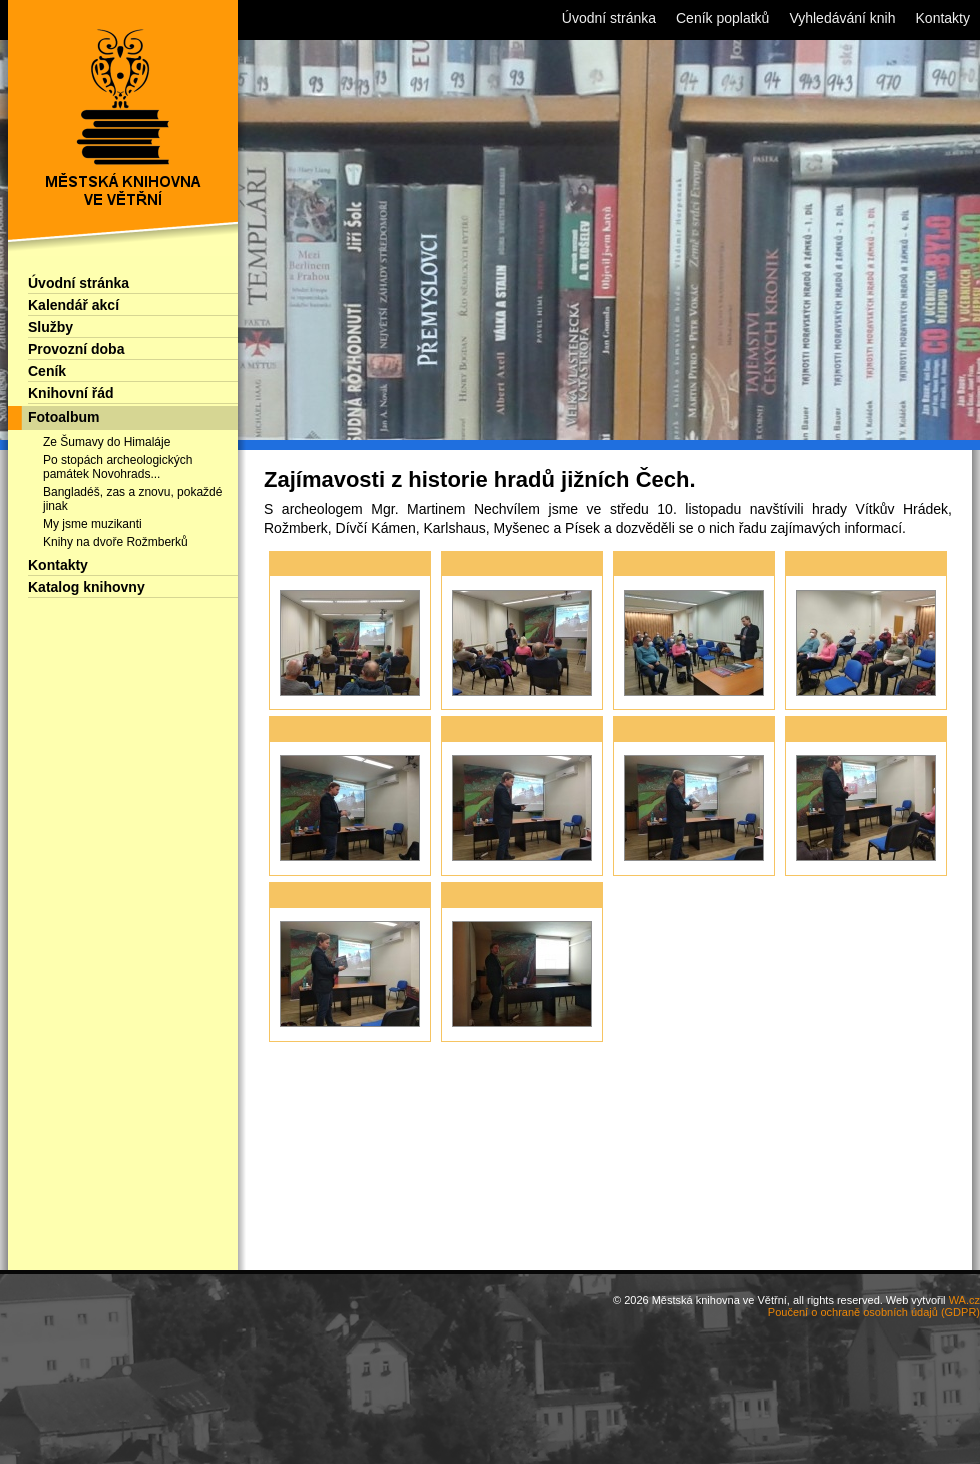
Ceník (47, 371)
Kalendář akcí (73, 305)
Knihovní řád (71, 393)
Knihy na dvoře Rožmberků (115, 542)
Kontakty (58, 565)
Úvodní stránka (78, 283)
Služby (50, 327)
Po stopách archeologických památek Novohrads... (117, 467)
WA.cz (964, 1300)
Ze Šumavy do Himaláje (106, 442)
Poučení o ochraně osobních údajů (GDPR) (874, 1312)
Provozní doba (76, 349)
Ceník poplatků (722, 18)
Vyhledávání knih (842, 18)
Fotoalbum (64, 417)
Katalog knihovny (86, 587)
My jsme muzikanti (92, 524)
